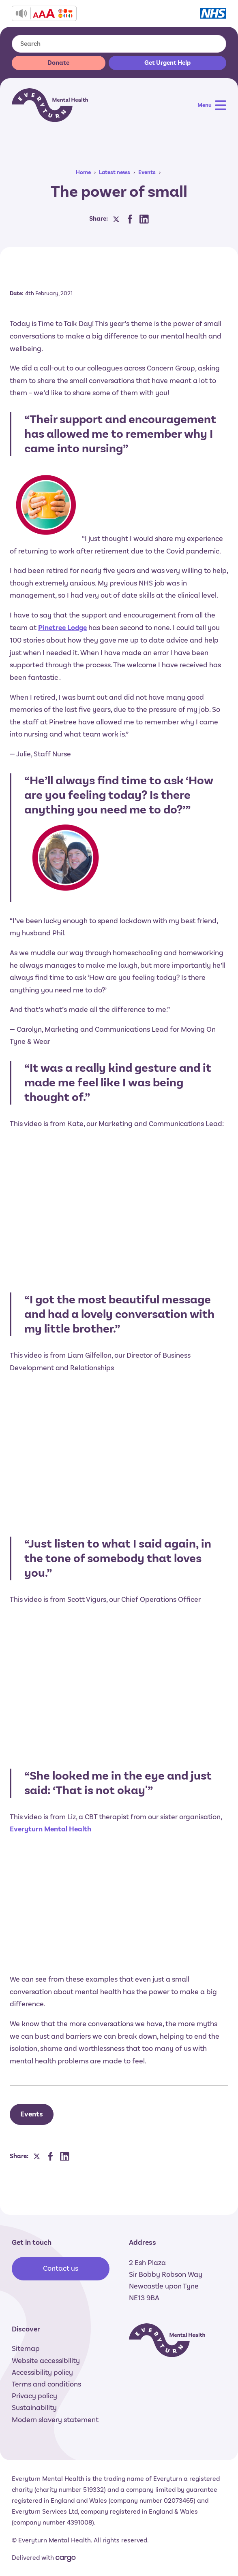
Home (83, 172)
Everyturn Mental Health (50, 1829)
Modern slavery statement (55, 2419)
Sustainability (34, 2407)
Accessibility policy (42, 2372)
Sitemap (26, 2348)
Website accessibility (46, 2360)
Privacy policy (34, 2395)
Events (147, 172)
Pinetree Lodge (62, 627)
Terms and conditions (46, 2384)
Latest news (114, 172)
